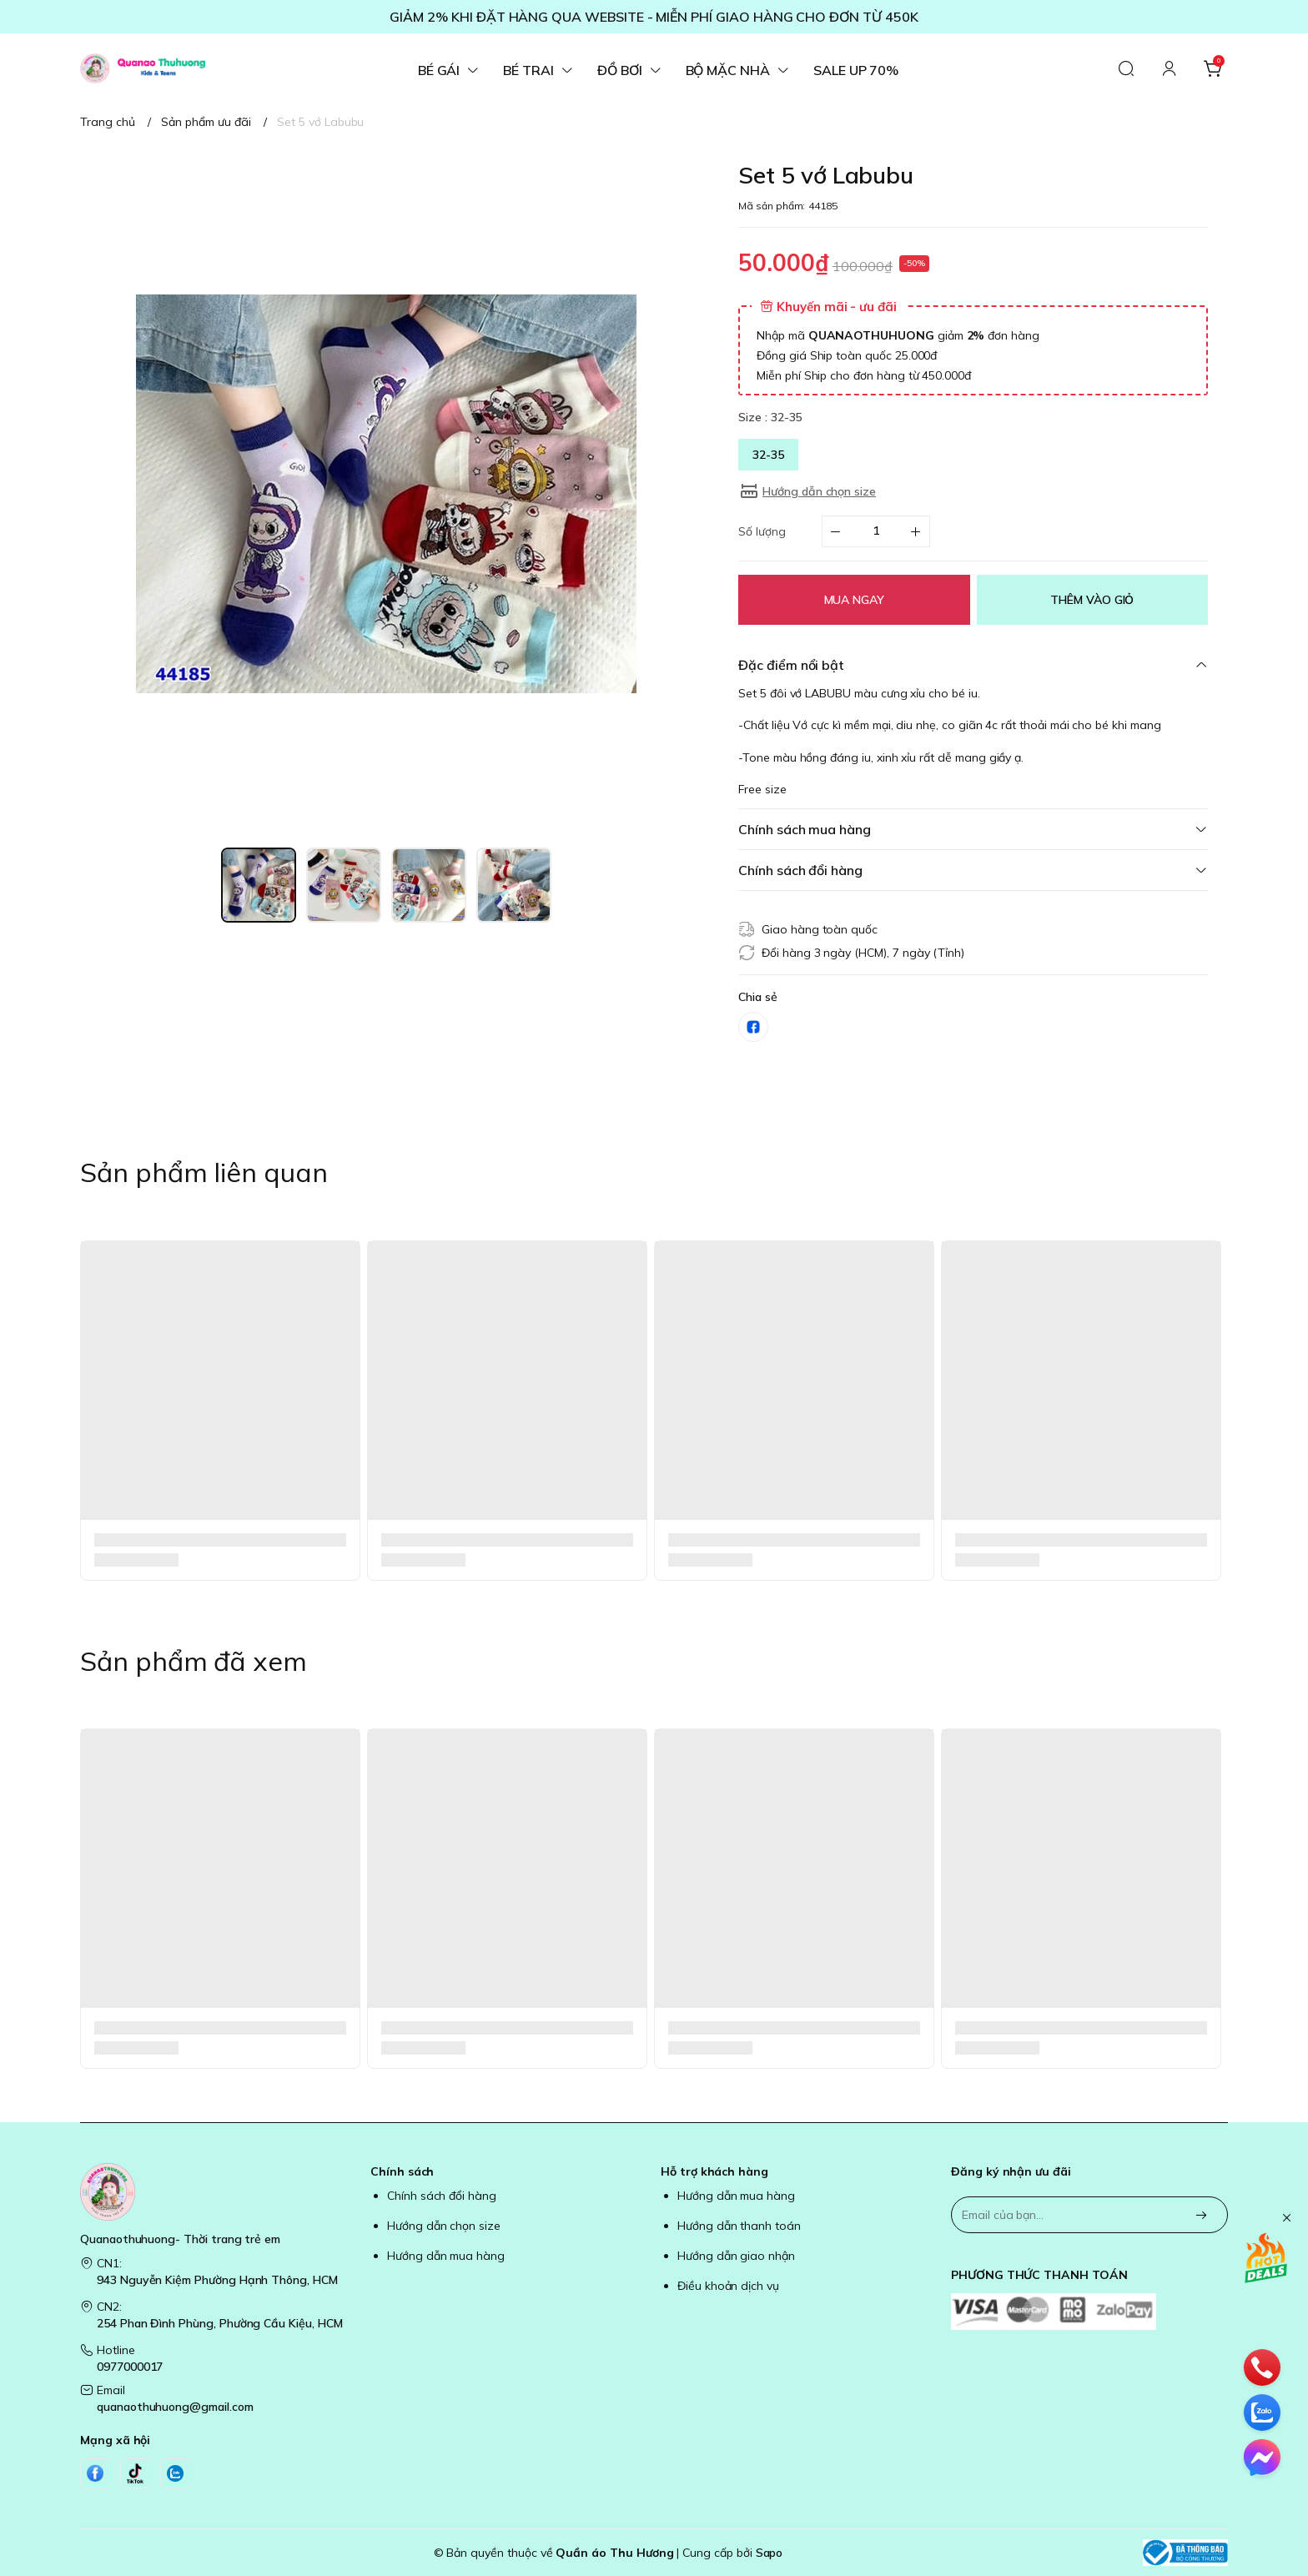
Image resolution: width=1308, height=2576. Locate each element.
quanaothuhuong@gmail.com (175, 2406)
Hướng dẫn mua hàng (446, 2255)
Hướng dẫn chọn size (444, 2225)
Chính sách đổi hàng (441, 2195)
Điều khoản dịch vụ (728, 2285)
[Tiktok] (135, 2473)
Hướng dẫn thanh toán (739, 2225)
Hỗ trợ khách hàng (714, 2171)
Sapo (769, 2552)
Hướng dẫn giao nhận (736, 2255)
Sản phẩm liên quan (204, 1172)
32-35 (768, 454)
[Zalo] (175, 2473)
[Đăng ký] (1201, 2216)
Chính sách (402, 2171)
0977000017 (130, 2366)
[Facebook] (95, 2473)
